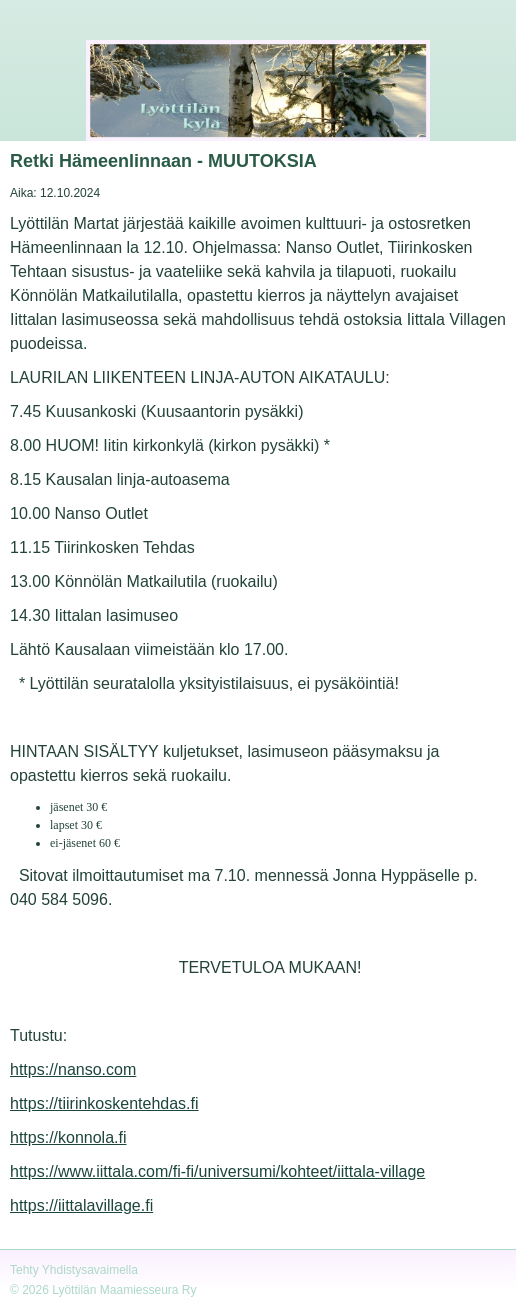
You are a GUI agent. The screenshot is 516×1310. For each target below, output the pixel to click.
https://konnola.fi (68, 1137)
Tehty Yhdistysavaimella (74, 1270)
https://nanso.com (73, 1069)
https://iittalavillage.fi (81, 1205)
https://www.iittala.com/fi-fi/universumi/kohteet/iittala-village (217, 1171)
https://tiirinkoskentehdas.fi (104, 1103)
